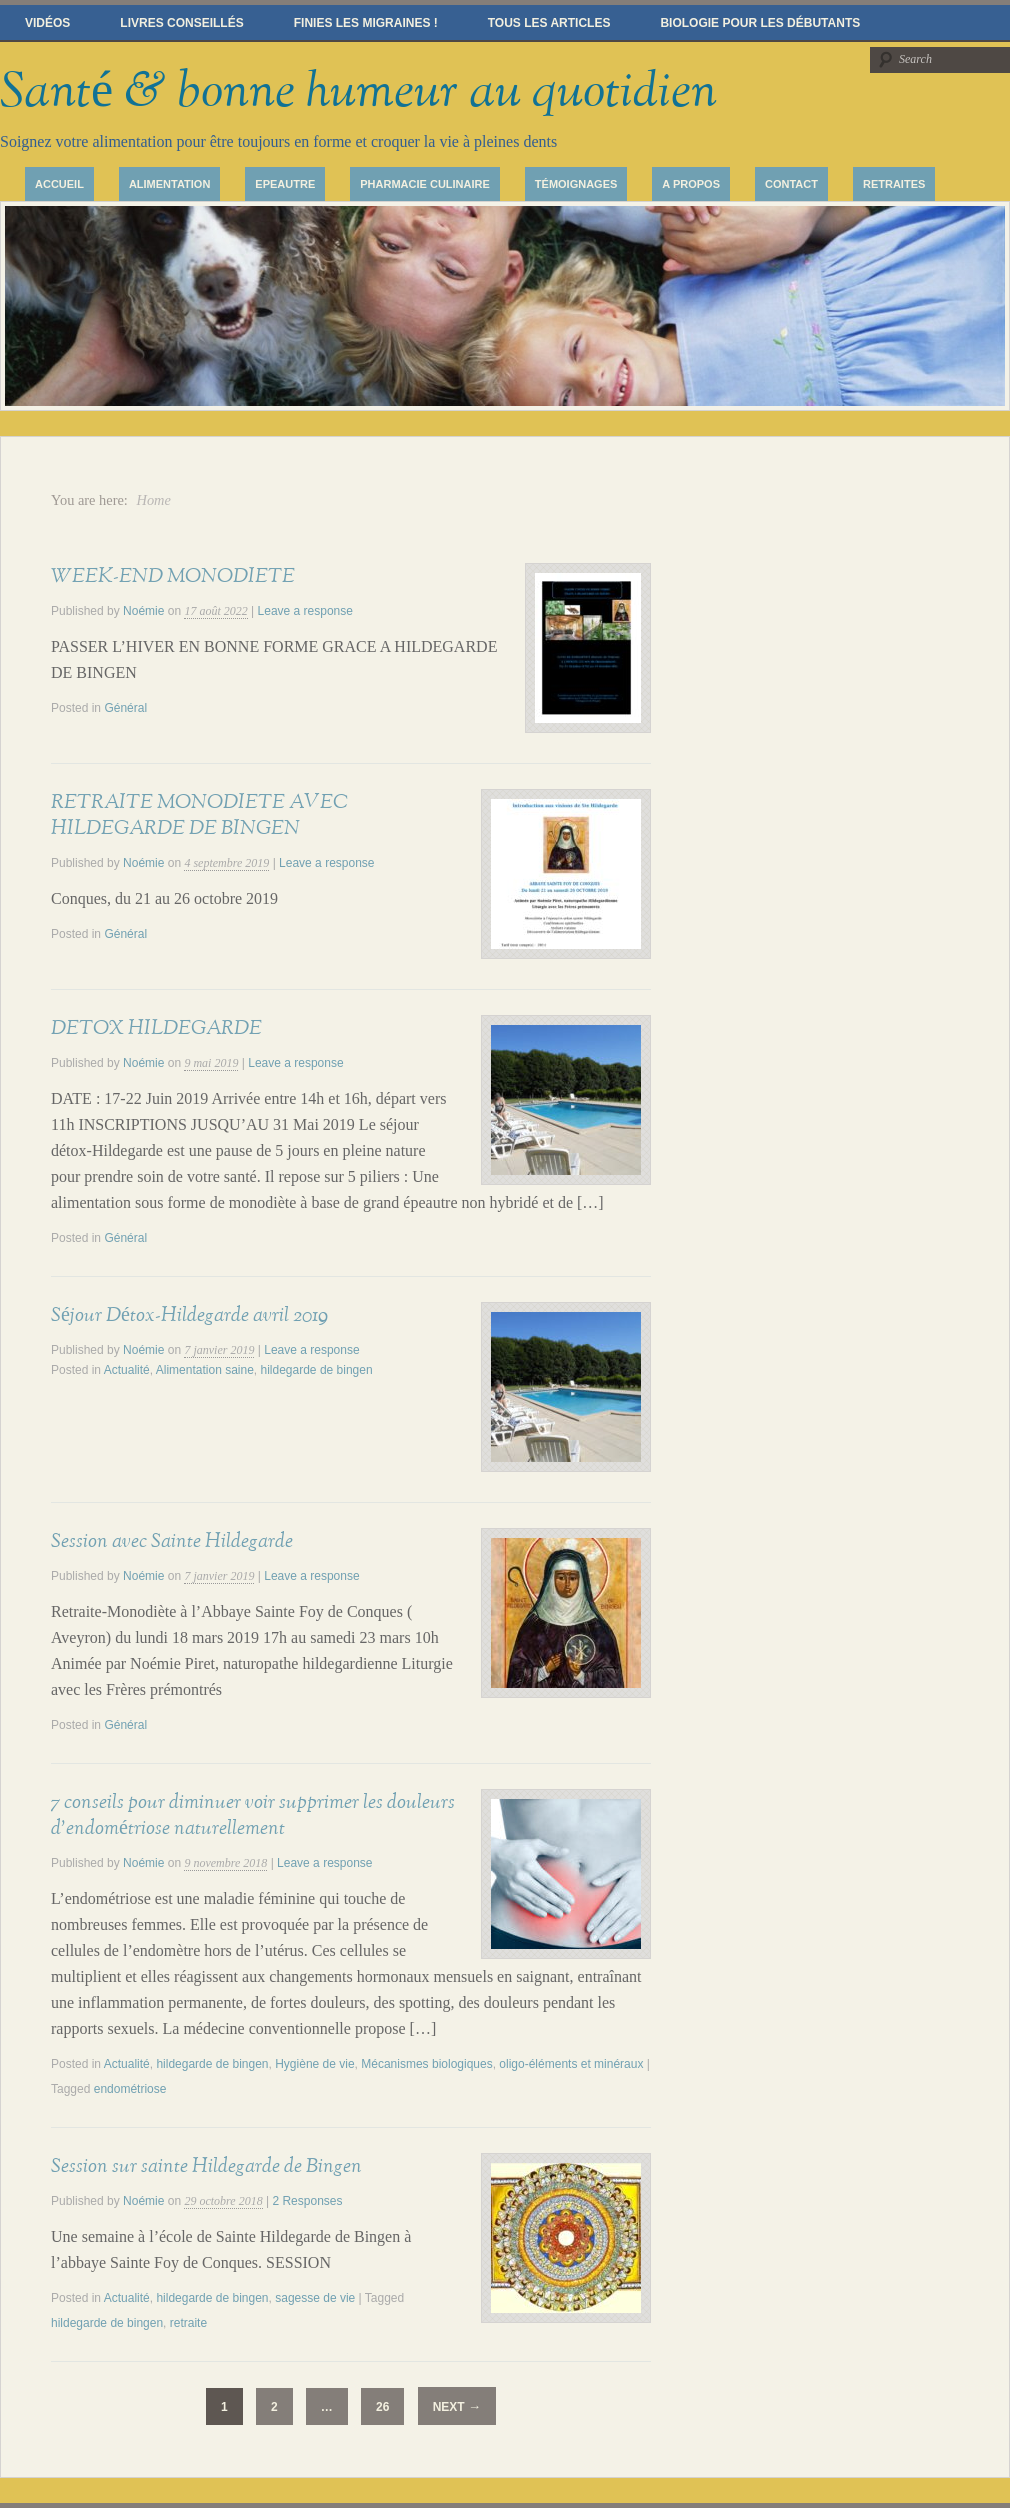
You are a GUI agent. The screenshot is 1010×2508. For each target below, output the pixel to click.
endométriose (130, 2089)
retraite (188, 2323)
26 (382, 2407)
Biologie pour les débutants (760, 23)
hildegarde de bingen (317, 1370)
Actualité (127, 1370)
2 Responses (307, 2201)
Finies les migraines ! (366, 23)
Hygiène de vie (314, 2064)
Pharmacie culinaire (425, 184)
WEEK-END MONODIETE (173, 576)
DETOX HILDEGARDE (156, 1028)
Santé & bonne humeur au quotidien (358, 92)
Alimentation (169, 184)
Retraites (894, 184)
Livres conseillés (181, 23)
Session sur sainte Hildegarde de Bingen (206, 2166)
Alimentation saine (205, 1370)
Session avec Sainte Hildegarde (172, 1541)
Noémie (143, 611)
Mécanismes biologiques (426, 2064)
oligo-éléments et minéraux (571, 2064)
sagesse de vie (315, 2298)
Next (457, 2406)
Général (125, 708)
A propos (691, 184)
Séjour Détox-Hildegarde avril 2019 (189, 1315)
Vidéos (47, 23)
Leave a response (305, 611)
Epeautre (285, 184)
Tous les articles (549, 23)
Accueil (59, 184)
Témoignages (576, 184)
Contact (791, 184)
